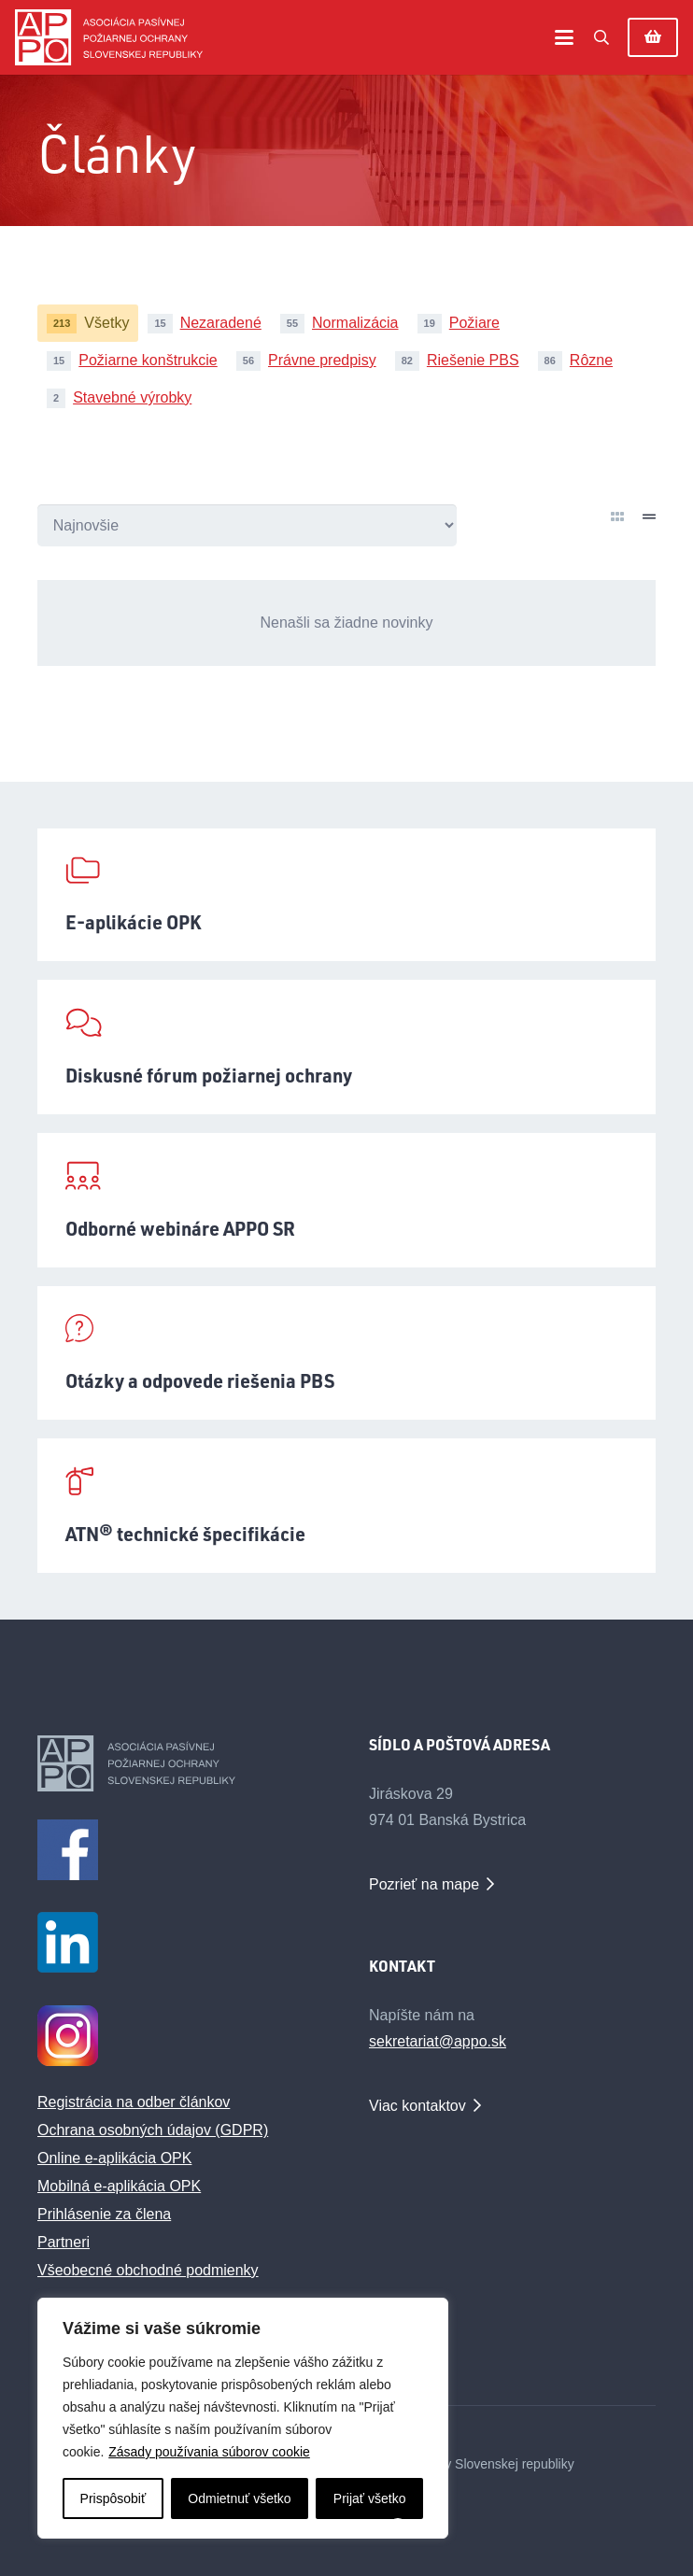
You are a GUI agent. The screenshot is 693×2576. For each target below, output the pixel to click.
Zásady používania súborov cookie (209, 2451)
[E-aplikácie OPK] (346, 894)
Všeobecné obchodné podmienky (148, 2270)
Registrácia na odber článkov (133, 2102)
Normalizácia (355, 323)
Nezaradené (221, 323)
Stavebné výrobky (132, 397)
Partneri (63, 2242)
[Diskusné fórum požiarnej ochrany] (346, 1047)
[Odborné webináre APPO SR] (346, 1200)
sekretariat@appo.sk (437, 2041)
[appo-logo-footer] (180, 1763)
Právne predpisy (322, 360)
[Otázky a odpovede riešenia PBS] (346, 1353)
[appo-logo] (109, 37)
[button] (564, 37)
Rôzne (591, 360)
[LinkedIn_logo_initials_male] (180, 1942)
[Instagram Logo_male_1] (180, 2035)
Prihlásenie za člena (104, 2214)
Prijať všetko (369, 2498)
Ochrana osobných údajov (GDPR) (152, 2130)
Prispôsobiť (113, 2498)
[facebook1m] (180, 1849)
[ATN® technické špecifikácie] (346, 1505)
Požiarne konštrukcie (148, 360)
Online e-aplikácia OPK (114, 2158)
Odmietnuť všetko (239, 2498)
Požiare (474, 323)
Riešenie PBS (473, 360)
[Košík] (652, 37)
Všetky (106, 323)
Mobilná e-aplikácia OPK (119, 2186)
